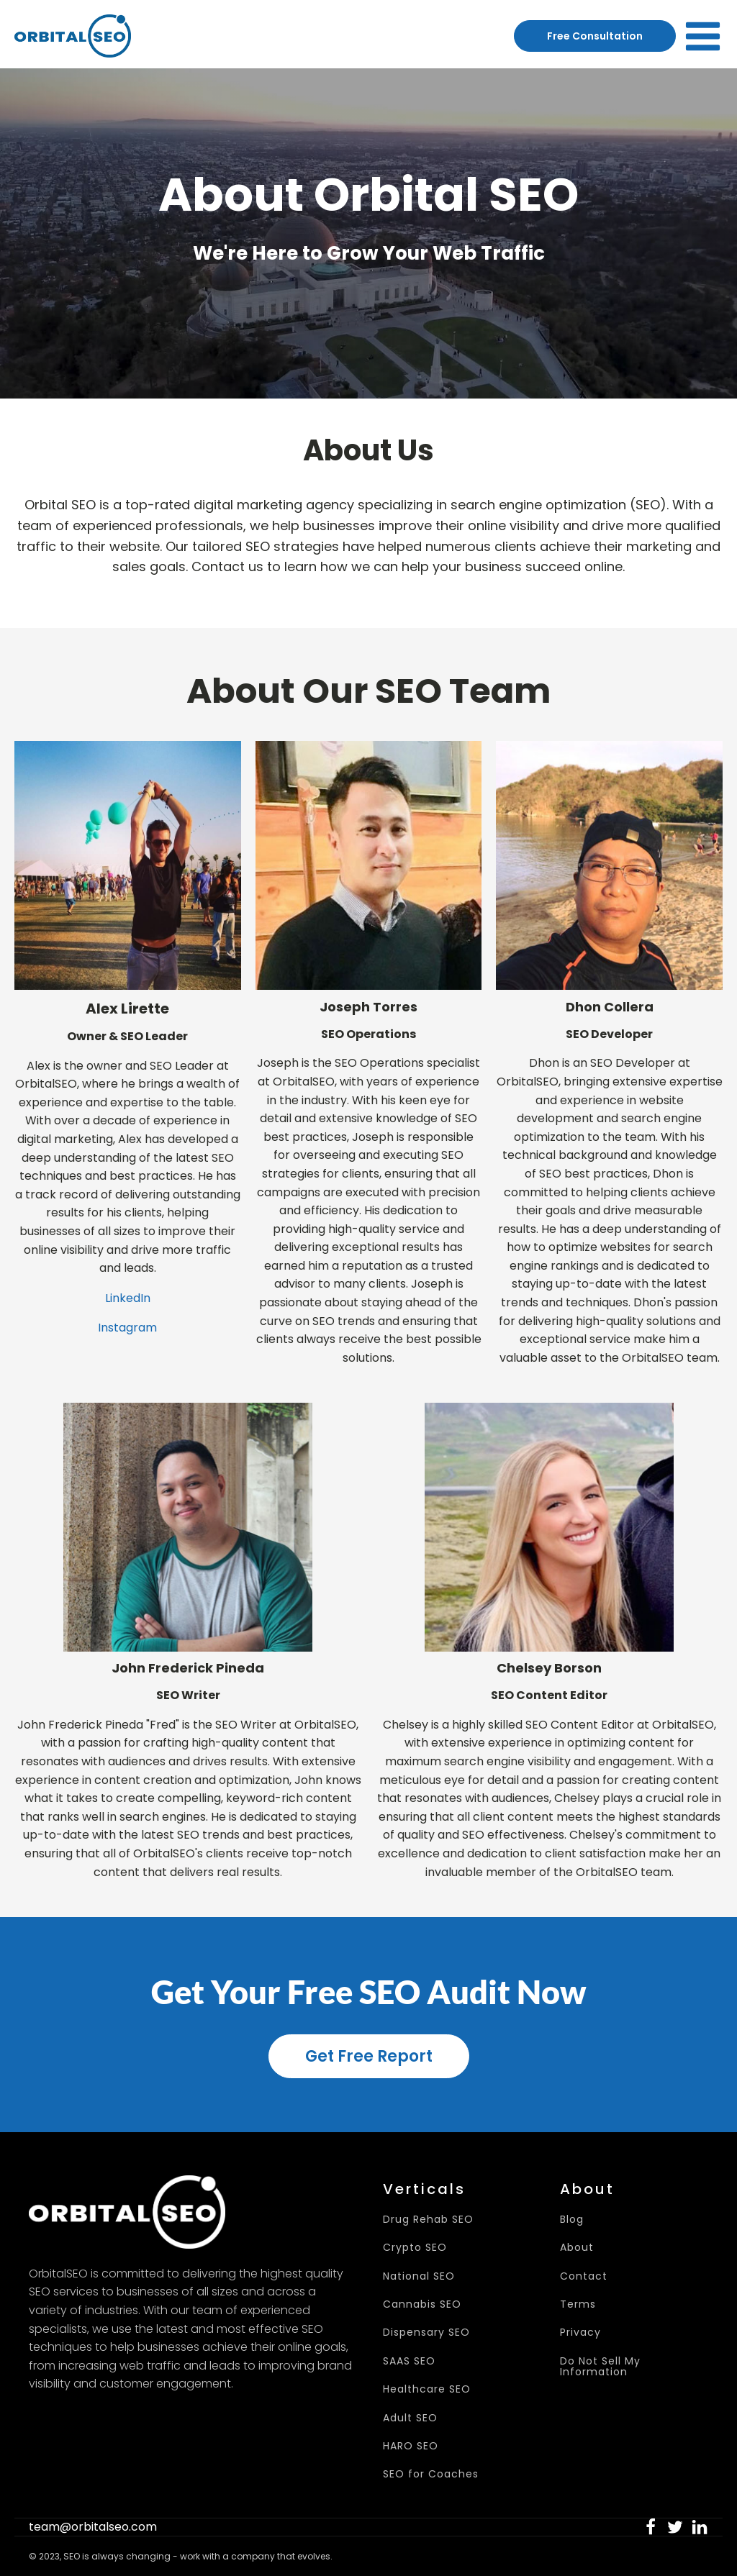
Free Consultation (595, 36)
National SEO (419, 2276)
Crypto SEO (415, 2247)
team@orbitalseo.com (93, 2527)
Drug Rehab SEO (428, 2219)
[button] (650, 2527)
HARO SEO (410, 2446)
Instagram (127, 1327)
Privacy (580, 2332)
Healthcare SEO (427, 2389)
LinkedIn (127, 1298)
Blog (572, 2219)
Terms (578, 2304)
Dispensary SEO (426, 2332)
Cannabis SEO (422, 2304)
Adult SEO (410, 2418)
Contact (583, 2276)
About (577, 2247)
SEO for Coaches (431, 2474)
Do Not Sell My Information (600, 2367)
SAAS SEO (409, 2361)
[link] (650, 2527)
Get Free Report (369, 2056)
